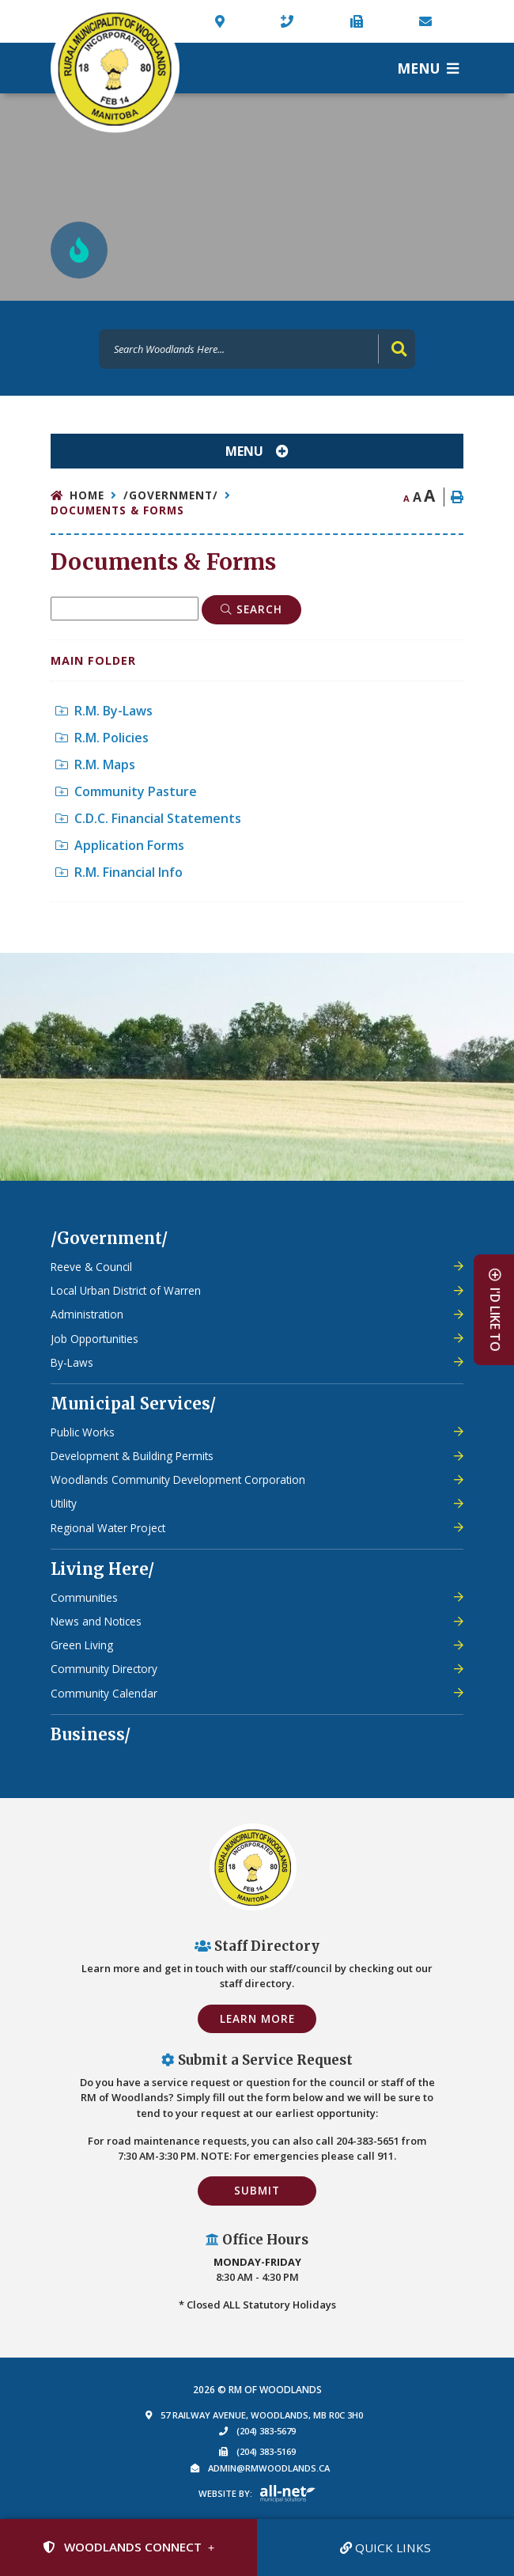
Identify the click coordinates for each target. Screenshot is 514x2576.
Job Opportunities (94, 1338)
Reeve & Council (91, 1266)
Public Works (83, 1432)
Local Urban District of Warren (126, 1290)
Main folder (93, 660)
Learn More (257, 2018)
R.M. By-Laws (104, 710)
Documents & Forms (117, 510)
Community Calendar (104, 1693)
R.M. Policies (102, 737)
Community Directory (104, 1668)
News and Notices (96, 1621)
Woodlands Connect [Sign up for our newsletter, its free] (122, 2547)
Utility (64, 1503)
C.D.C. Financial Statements (148, 818)
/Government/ (170, 495)
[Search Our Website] (257, 349)
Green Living (82, 1644)
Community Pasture (126, 791)
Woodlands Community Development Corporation (178, 1479)
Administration (87, 1314)
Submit (257, 2190)
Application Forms (119, 845)
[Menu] (427, 68)
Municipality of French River (115, 68)
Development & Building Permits (132, 1455)
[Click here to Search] (251, 609)
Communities (84, 1597)
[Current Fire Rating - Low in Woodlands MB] (79, 250)
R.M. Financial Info (119, 872)
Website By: (225, 2493)
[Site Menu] (257, 451)
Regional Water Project (108, 1527)
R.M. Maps (95, 764)
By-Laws (72, 1362)
